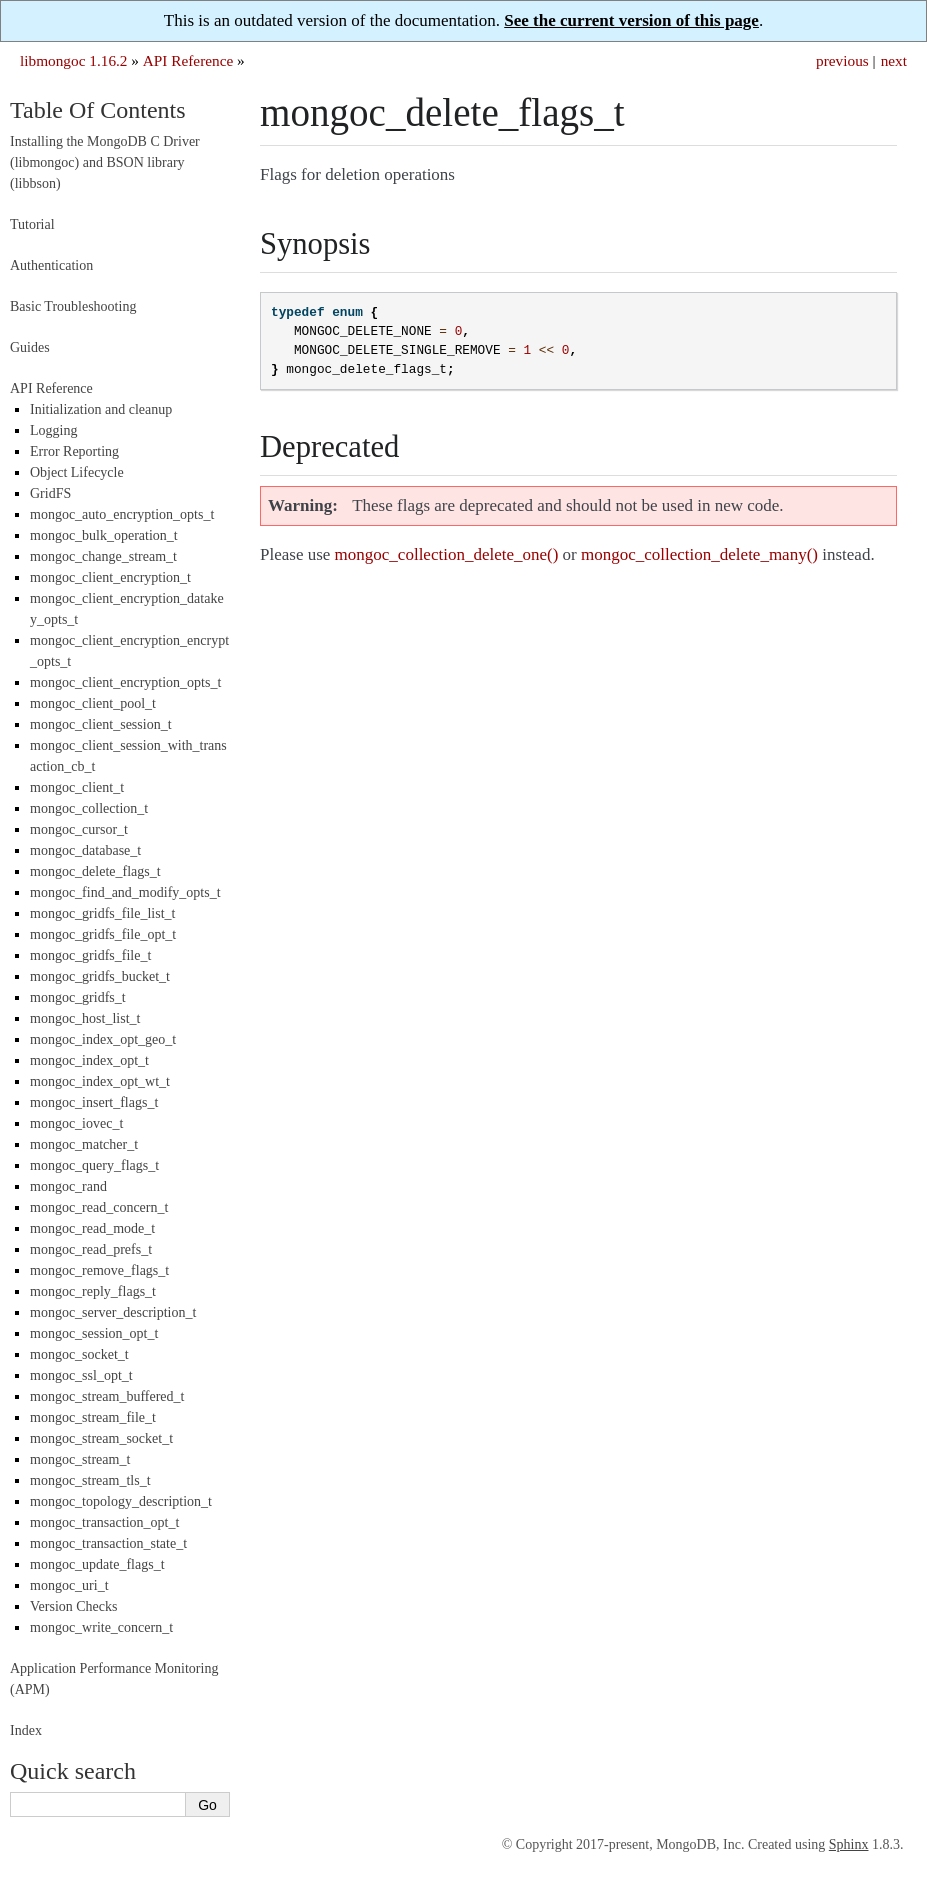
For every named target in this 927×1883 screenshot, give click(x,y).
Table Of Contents (98, 110)
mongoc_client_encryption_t (110, 577)
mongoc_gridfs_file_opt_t (103, 934)
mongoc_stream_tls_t (90, 1480)
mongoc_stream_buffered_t (107, 1396)
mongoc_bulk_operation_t (104, 535)
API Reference (188, 60)
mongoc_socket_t (79, 1354)
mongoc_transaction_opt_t (104, 1522)
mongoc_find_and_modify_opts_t (125, 892)
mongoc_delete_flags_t (95, 871)
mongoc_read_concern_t (99, 1207)
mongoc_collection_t (89, 808)
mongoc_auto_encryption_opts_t (122, 514)
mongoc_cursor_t (79, 829)
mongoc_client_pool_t (93, 703)
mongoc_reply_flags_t (93, 1291)
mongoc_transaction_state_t (108, 1543)
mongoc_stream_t (80, 1459)
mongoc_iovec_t (76, 1123)
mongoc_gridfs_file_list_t (102, 913)
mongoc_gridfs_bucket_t (100, 976)
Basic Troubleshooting (73, 306)
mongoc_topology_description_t (121, 1501)
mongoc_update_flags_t (97, 1564)
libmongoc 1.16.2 (74, 60)
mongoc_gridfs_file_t (90, 955)
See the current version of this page (631, 20)
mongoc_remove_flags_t (99, 1270)
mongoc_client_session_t (101, 724)
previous (842, 60)
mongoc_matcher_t (84, 1144)
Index (26, 1730)
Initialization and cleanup (101, 409)
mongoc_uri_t (69, 1585)
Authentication (51, 265)
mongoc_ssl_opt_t (81, 1375)
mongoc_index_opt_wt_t (100, 1081)
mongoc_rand (68, 1186)
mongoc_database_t (85, 850)
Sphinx (849, 1844)
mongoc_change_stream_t (103, 556)
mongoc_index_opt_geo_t (103, 1039)
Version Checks (74, 1606)
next (894, 60)
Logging (53, 430)
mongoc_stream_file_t (93, 1417)
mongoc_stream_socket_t (101, 1438)
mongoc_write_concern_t (101, 1627)
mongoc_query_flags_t (94, 1165)
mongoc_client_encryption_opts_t (125, 682)
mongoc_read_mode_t (92, 1228)
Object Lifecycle (77, 472)
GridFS (50, 493)
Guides (30, 347)
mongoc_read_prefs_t (91, 1249)
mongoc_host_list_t (85, 1018)
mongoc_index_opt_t (89, 1060)
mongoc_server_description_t (113, 1312)
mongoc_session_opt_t (94, 1333)
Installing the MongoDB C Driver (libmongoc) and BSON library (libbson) (105, 162)
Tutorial (32, 224)
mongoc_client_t (77, 787)
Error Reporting (74, 451)
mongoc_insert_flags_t (94, 1102)
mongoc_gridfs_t (78, 997)
